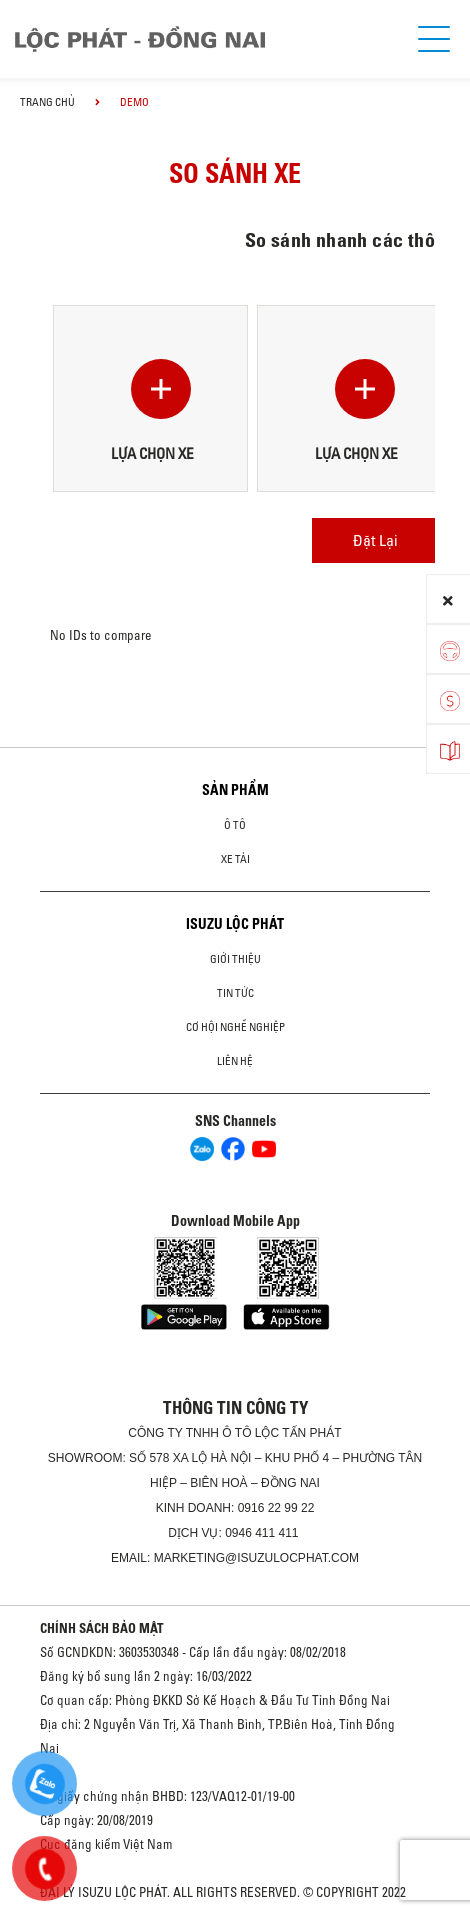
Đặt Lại (375, 540)
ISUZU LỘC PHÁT (235, 924)
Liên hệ (235, 1061)
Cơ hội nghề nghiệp (235, 1027)
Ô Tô (235, 825)
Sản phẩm (235, 790)
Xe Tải (235, 859)
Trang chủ (47, 102)
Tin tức (235, 993)
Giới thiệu (235, 959)
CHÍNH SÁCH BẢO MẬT (102, 1628)
